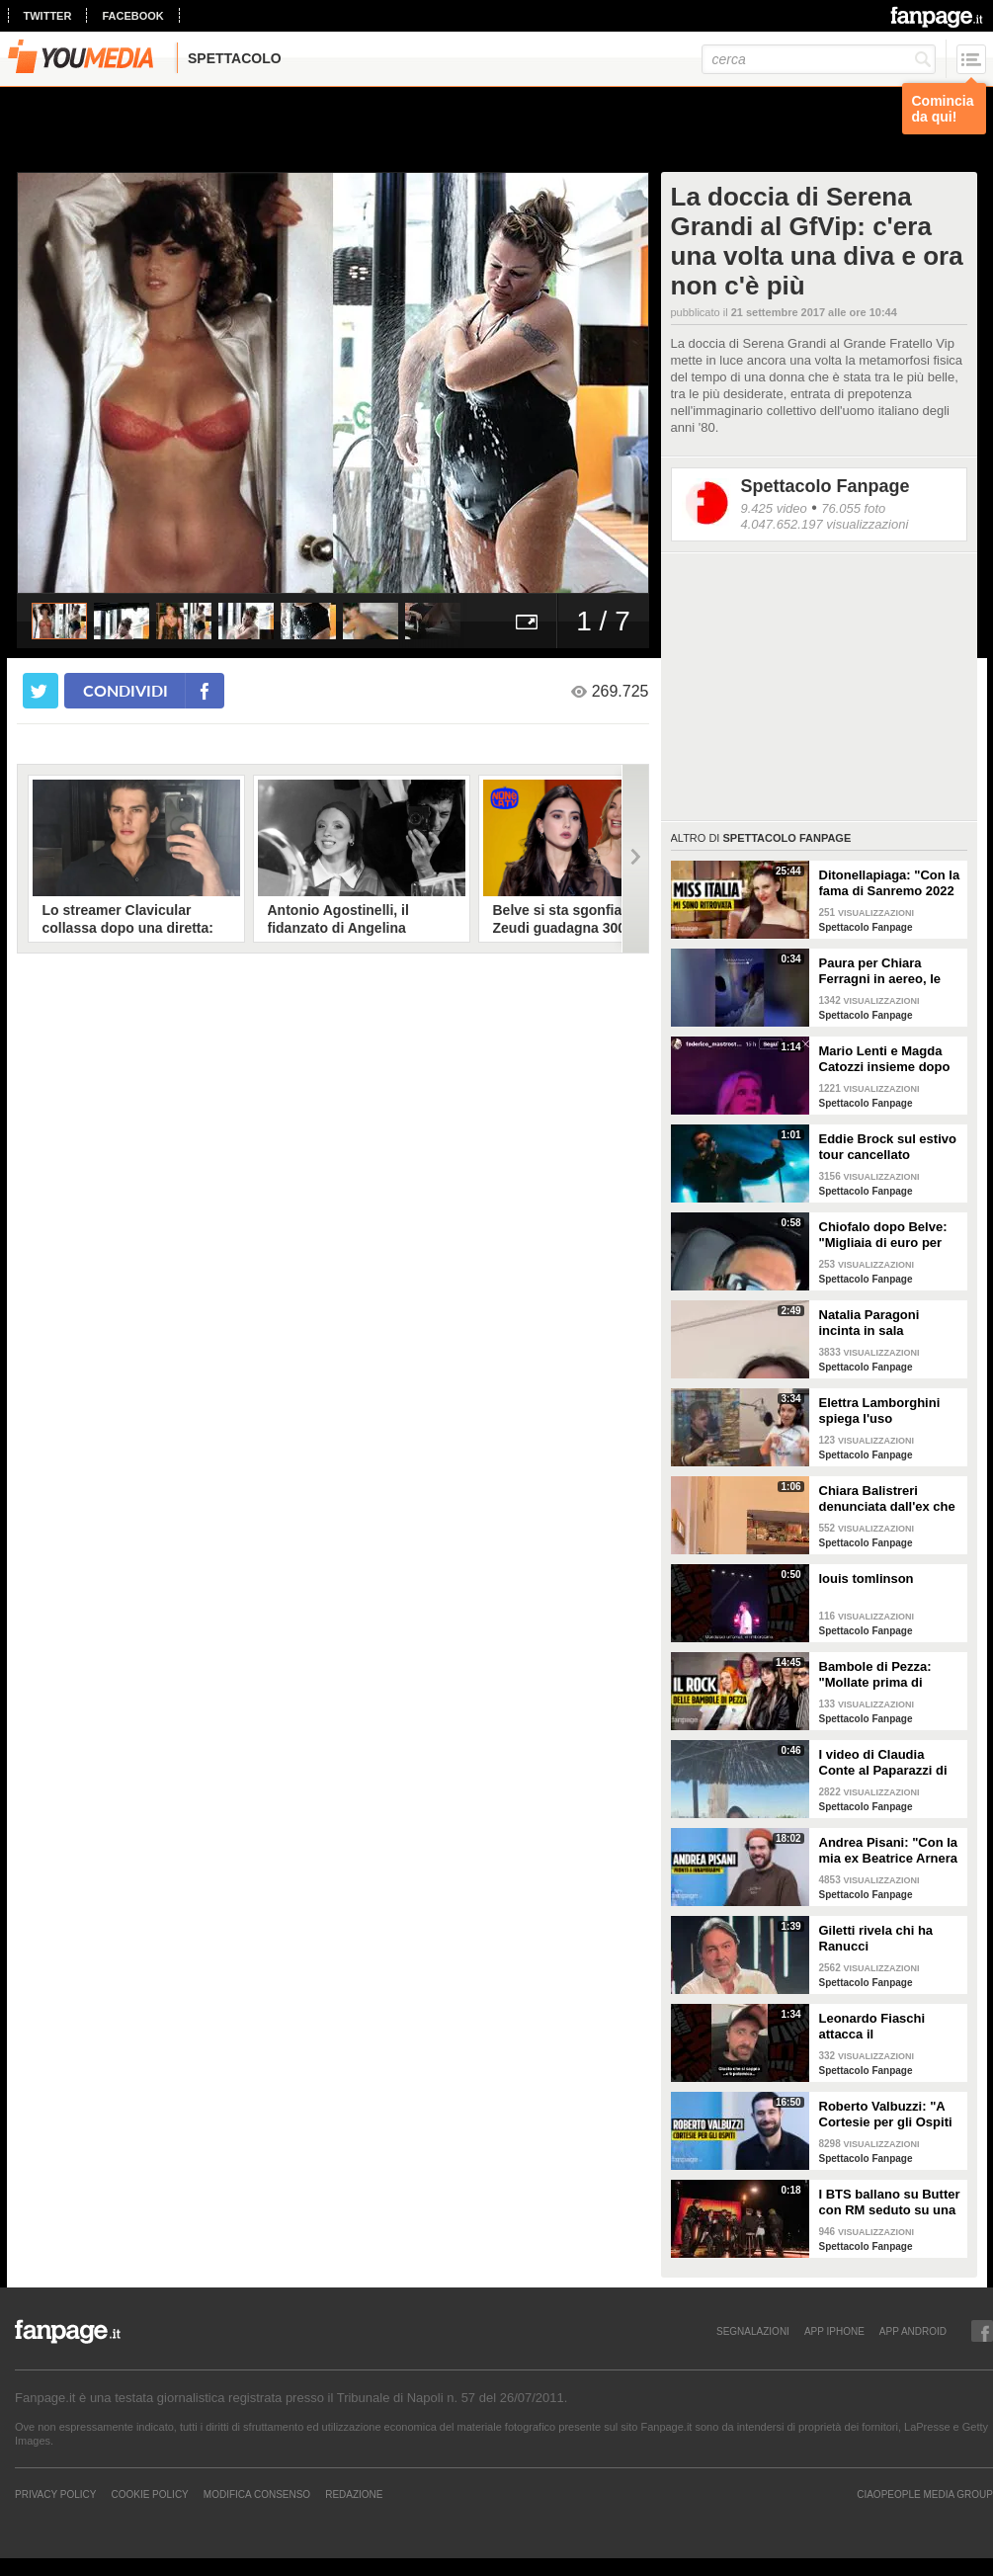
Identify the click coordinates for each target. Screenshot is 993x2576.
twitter (48, 16)
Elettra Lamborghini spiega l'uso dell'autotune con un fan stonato (882, 1411)
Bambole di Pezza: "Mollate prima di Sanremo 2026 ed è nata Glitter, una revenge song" (877, 1675)
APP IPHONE (834, 2331)
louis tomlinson (866, 1578)
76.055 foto (853, 508)
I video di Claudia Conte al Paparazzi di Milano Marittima (883, 1763)
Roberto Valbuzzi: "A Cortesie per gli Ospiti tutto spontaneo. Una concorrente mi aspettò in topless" (890, 2114)
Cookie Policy (149, 2494)
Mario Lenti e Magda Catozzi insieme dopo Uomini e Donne (885, 1059)
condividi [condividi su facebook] (125, 690)
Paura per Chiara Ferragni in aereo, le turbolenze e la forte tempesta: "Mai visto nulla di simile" (882, 971)
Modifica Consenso (257, 2494)
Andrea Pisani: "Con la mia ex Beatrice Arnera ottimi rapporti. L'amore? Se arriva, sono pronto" (888, 1851)
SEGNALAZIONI (752, 2331)
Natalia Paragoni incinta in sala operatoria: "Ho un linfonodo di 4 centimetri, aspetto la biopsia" (883, 1323)
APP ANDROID (913, 2331)
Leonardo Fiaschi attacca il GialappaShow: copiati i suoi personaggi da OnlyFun (887, 2026)
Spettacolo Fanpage (825, 486)
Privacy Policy (55, 2494)
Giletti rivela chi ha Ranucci (876, 1938)
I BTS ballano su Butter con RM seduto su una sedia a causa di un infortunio (889, 2202)
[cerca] (819, 59)
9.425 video (774, 508)
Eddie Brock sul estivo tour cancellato (887, 1146)
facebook (132, 16)
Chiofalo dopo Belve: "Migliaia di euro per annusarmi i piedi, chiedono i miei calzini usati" (887, 1235)
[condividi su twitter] (40, 690)
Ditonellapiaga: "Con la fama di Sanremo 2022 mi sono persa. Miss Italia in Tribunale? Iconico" (889, 883)
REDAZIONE (353, 2494)
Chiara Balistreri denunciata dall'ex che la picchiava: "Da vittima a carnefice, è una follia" (887, 1499)
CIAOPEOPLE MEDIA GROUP (925, 2494)
